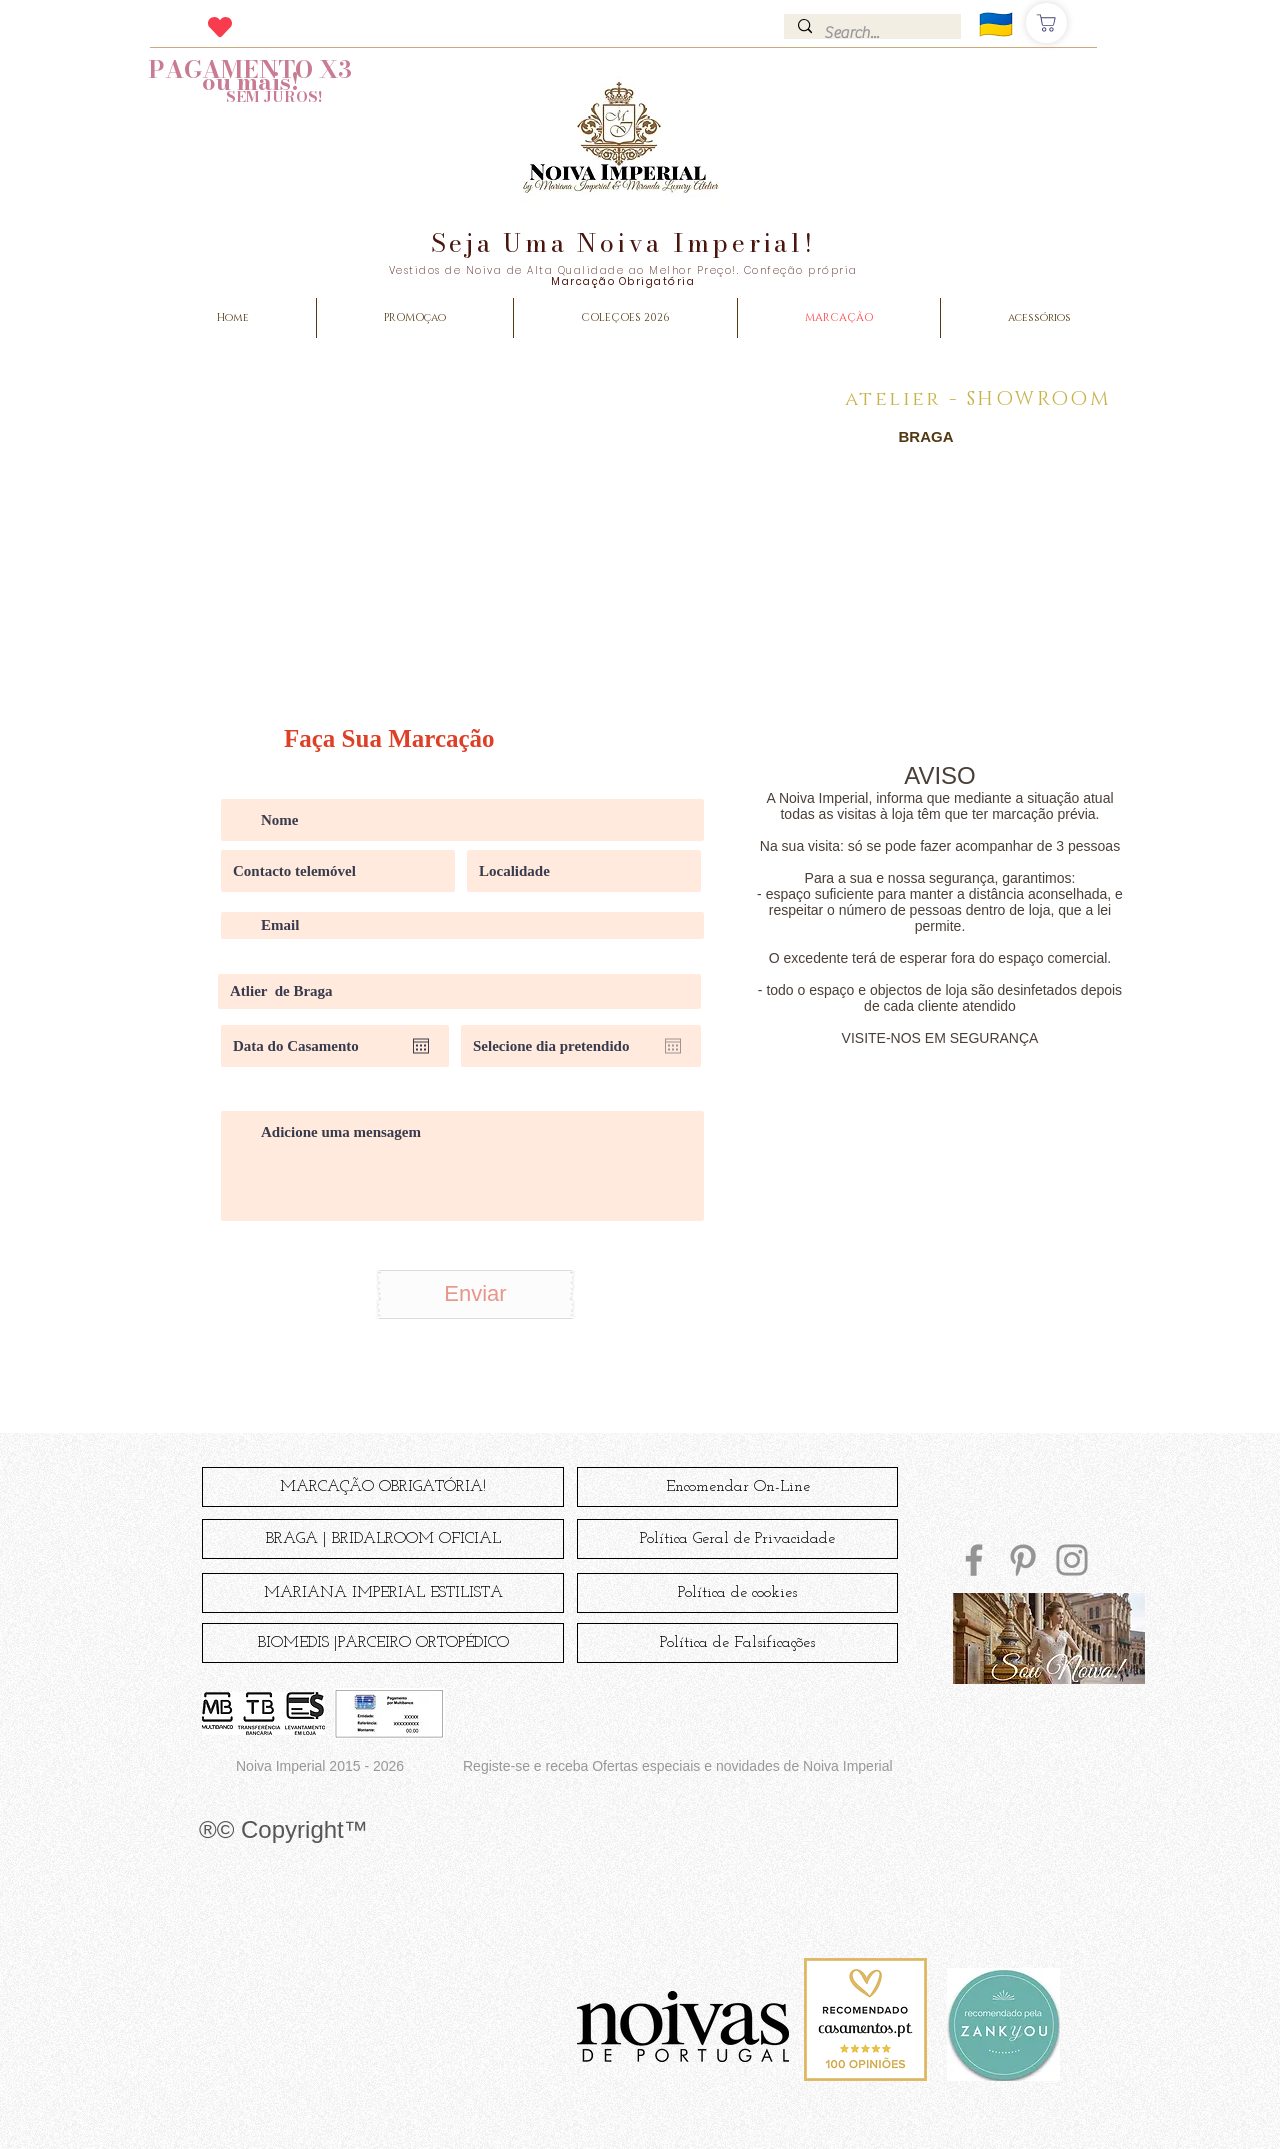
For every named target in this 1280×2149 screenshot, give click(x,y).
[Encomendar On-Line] (737, 1487)
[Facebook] (974, 1560)
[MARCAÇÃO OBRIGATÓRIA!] (383, 1487)
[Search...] (876, 33)
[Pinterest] (1023, 1560)
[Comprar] (1046, 23)
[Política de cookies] (737, 1593)
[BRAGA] (926, 436)
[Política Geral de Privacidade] (737, 1539)
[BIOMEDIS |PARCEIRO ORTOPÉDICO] (383, 1643)
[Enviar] (475, 1294)
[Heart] (220, 26)
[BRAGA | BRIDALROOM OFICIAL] (383, 1539)
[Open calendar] (421, 1046)
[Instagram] (1072, 1560)
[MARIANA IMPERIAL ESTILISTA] (383, 1593)
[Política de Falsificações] (737, 1643)
